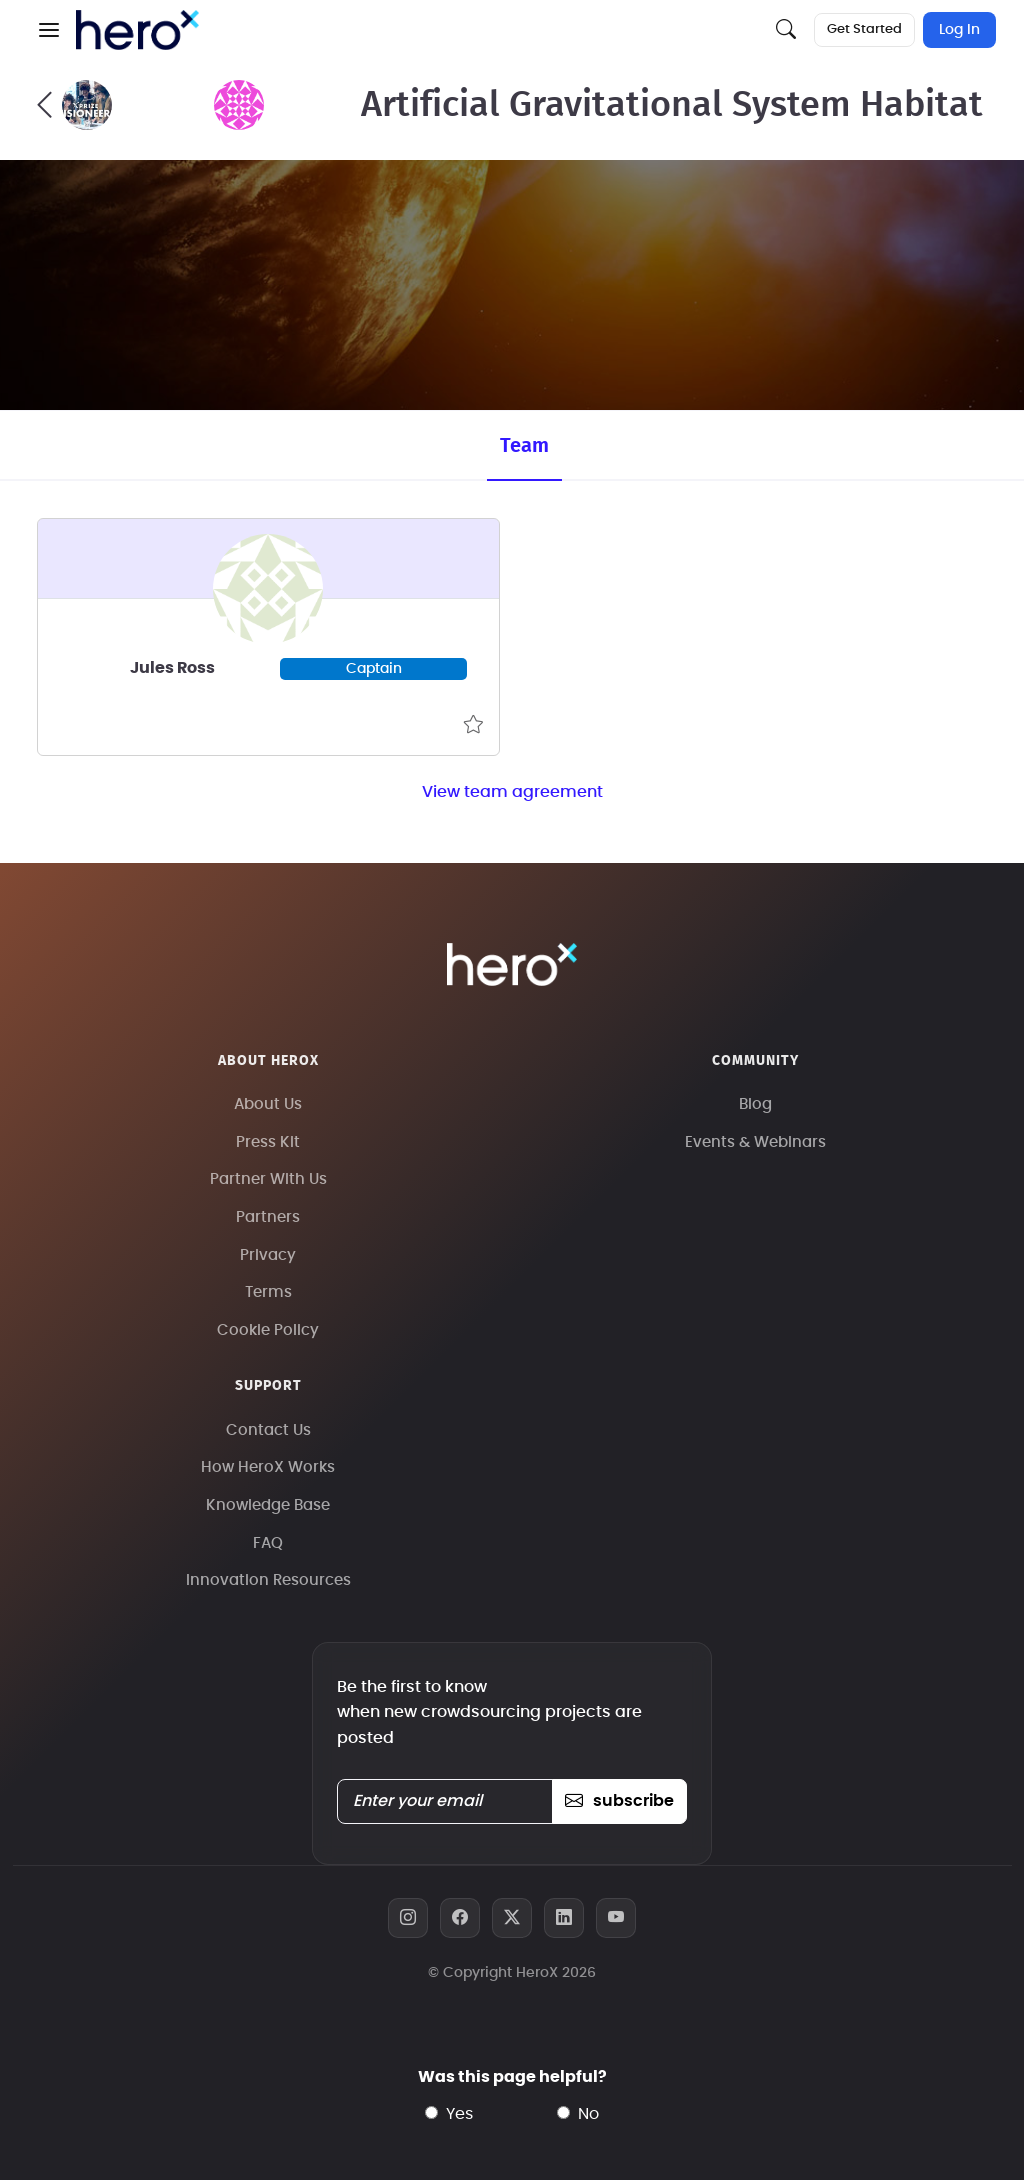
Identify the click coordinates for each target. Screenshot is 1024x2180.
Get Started (864, 29)
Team (524, 446)
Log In (959, 30)
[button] (49, 30)
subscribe (619, 1801)
